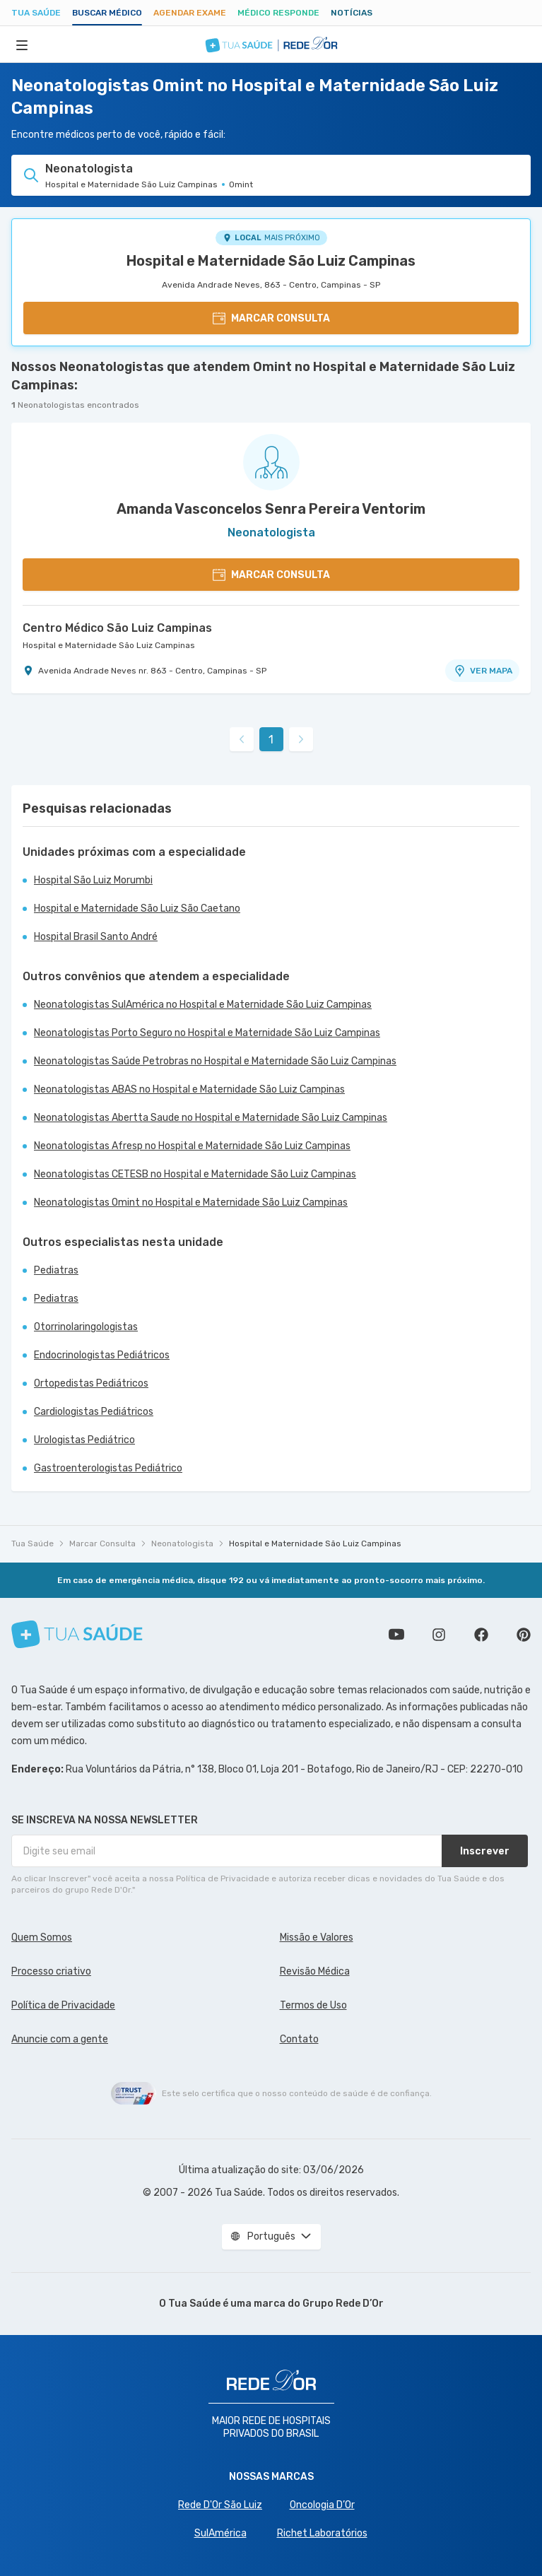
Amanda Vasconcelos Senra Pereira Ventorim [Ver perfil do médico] (271, 508)
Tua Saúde (36, 13)
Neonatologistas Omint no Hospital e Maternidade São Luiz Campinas (191, 1202)
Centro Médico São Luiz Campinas (117, 628)
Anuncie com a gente (59, 2039)
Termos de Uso (313, 2005)
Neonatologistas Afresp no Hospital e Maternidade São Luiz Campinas (192, 1146)
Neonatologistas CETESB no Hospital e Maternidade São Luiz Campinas (195, 1174)
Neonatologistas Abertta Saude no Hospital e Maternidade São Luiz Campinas (210, 1118)
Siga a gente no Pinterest (524, 1635)
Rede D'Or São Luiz (220, 2505)
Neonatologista (182, 1543)
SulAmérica (220, 2533)
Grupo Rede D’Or (343, 2304)
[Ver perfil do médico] (271, 462)
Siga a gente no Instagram (439, 1635)
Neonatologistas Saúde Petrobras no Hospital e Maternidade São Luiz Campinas (215, 1061)
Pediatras (56, 1270)
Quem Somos (41, 1937)
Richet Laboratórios (322, 2533)
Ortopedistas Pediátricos (91, 1383)
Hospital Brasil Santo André (96, 937)
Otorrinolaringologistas (86, 1327)
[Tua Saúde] (77, 1634)
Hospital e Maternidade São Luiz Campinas (271, 260)
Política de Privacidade (63, 2005)
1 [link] (271, 739)
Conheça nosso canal (396, 1635)
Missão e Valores (316, 1937)
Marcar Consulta (102, 1543)
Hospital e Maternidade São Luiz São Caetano (137, 908)
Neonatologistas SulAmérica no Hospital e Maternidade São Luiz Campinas (203, 1005)
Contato (299, 2039)
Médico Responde (278, 13)
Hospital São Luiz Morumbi (93, 880)
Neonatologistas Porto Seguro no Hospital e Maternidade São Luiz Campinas (207, 1033)
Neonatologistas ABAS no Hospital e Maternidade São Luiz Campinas (189, 1089)
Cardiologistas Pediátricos (93, 1412)
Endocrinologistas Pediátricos (102, 1355)
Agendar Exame (189, 13)
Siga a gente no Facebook (481, 1635)
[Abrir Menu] (22, 44)
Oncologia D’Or (322, 2505)
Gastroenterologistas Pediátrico (108, 1468)
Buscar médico (107, 13)
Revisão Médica (315, 1971)
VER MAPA (482, 671)
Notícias (351, 13)
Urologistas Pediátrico (84, 1440)
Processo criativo (51, 1971)
